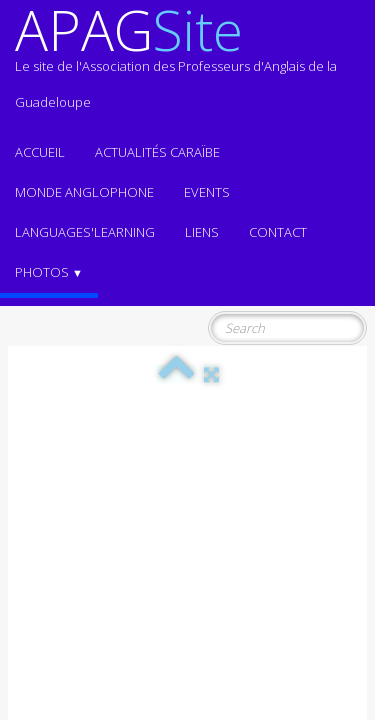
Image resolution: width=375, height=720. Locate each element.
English (339, 499)
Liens (202, 232)
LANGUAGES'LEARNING (85, 232)
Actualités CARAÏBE (157, 152)
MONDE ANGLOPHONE (84, 192)
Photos (49, 272)
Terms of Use (328, 567)
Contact (278, 232)
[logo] (187, 66)
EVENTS (207, 192)
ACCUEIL (40, 152)
